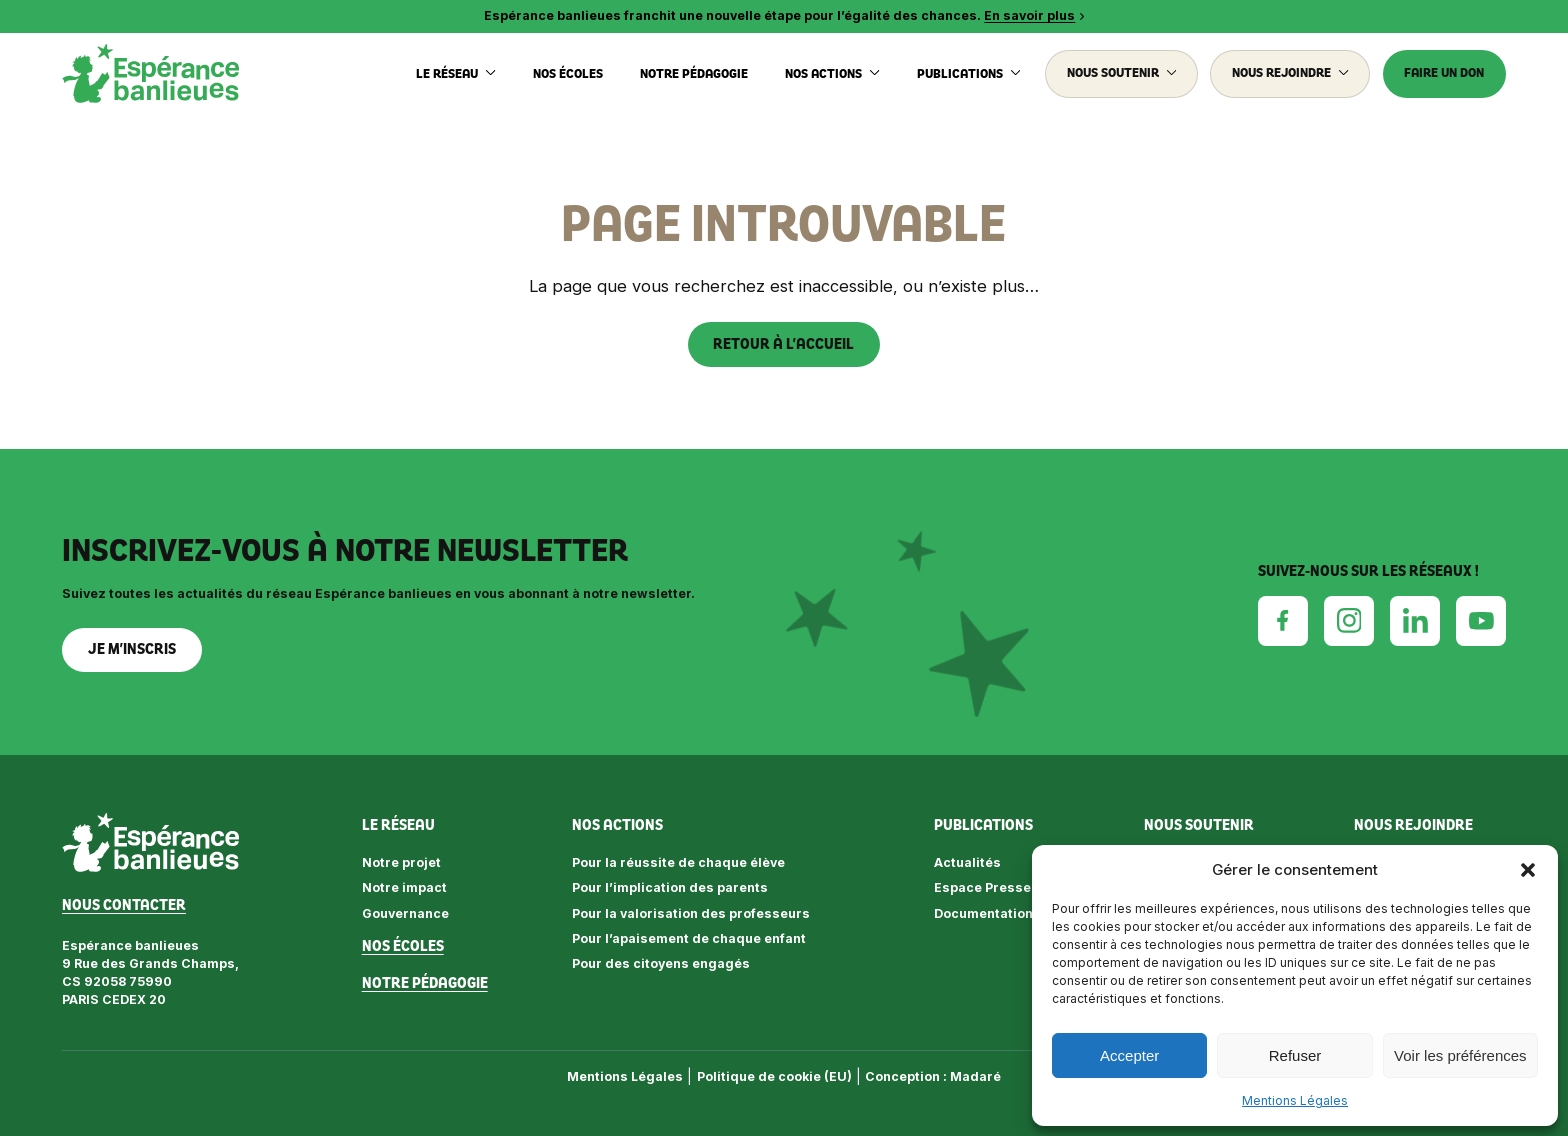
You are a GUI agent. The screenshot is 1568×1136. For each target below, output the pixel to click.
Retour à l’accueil (783, 344)
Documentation (983, 913)
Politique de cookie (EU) (774, 1076)
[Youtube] (1481, 621)
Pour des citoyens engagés (661, 963)
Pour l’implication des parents (670, 887)
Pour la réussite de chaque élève (678, 862)
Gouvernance (405, 913)
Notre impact (404, 887)
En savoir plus (1029, 15)
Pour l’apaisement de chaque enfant (689, 938)
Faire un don (1444, 72)
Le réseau (456, 73)
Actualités (967, 862)
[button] (1528, 870)
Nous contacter (124, 905)
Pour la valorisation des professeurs (691, 913)
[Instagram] (1349, 620)
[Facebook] (1282, 620)
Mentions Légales (1295, 1100)
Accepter (1129, 1055)
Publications (969, 73)
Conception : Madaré (933, 1076)
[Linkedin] (1415, 620)
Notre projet (401, 862)
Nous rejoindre (1290, 72)
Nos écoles (568, 73)
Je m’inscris (132, 649)
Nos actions (832, 73)
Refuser (1295, 1055)
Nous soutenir (1122, 72)
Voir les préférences (1460, 1055)
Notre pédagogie (694, 73)
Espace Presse (982, 887)
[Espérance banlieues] (150, 73)
